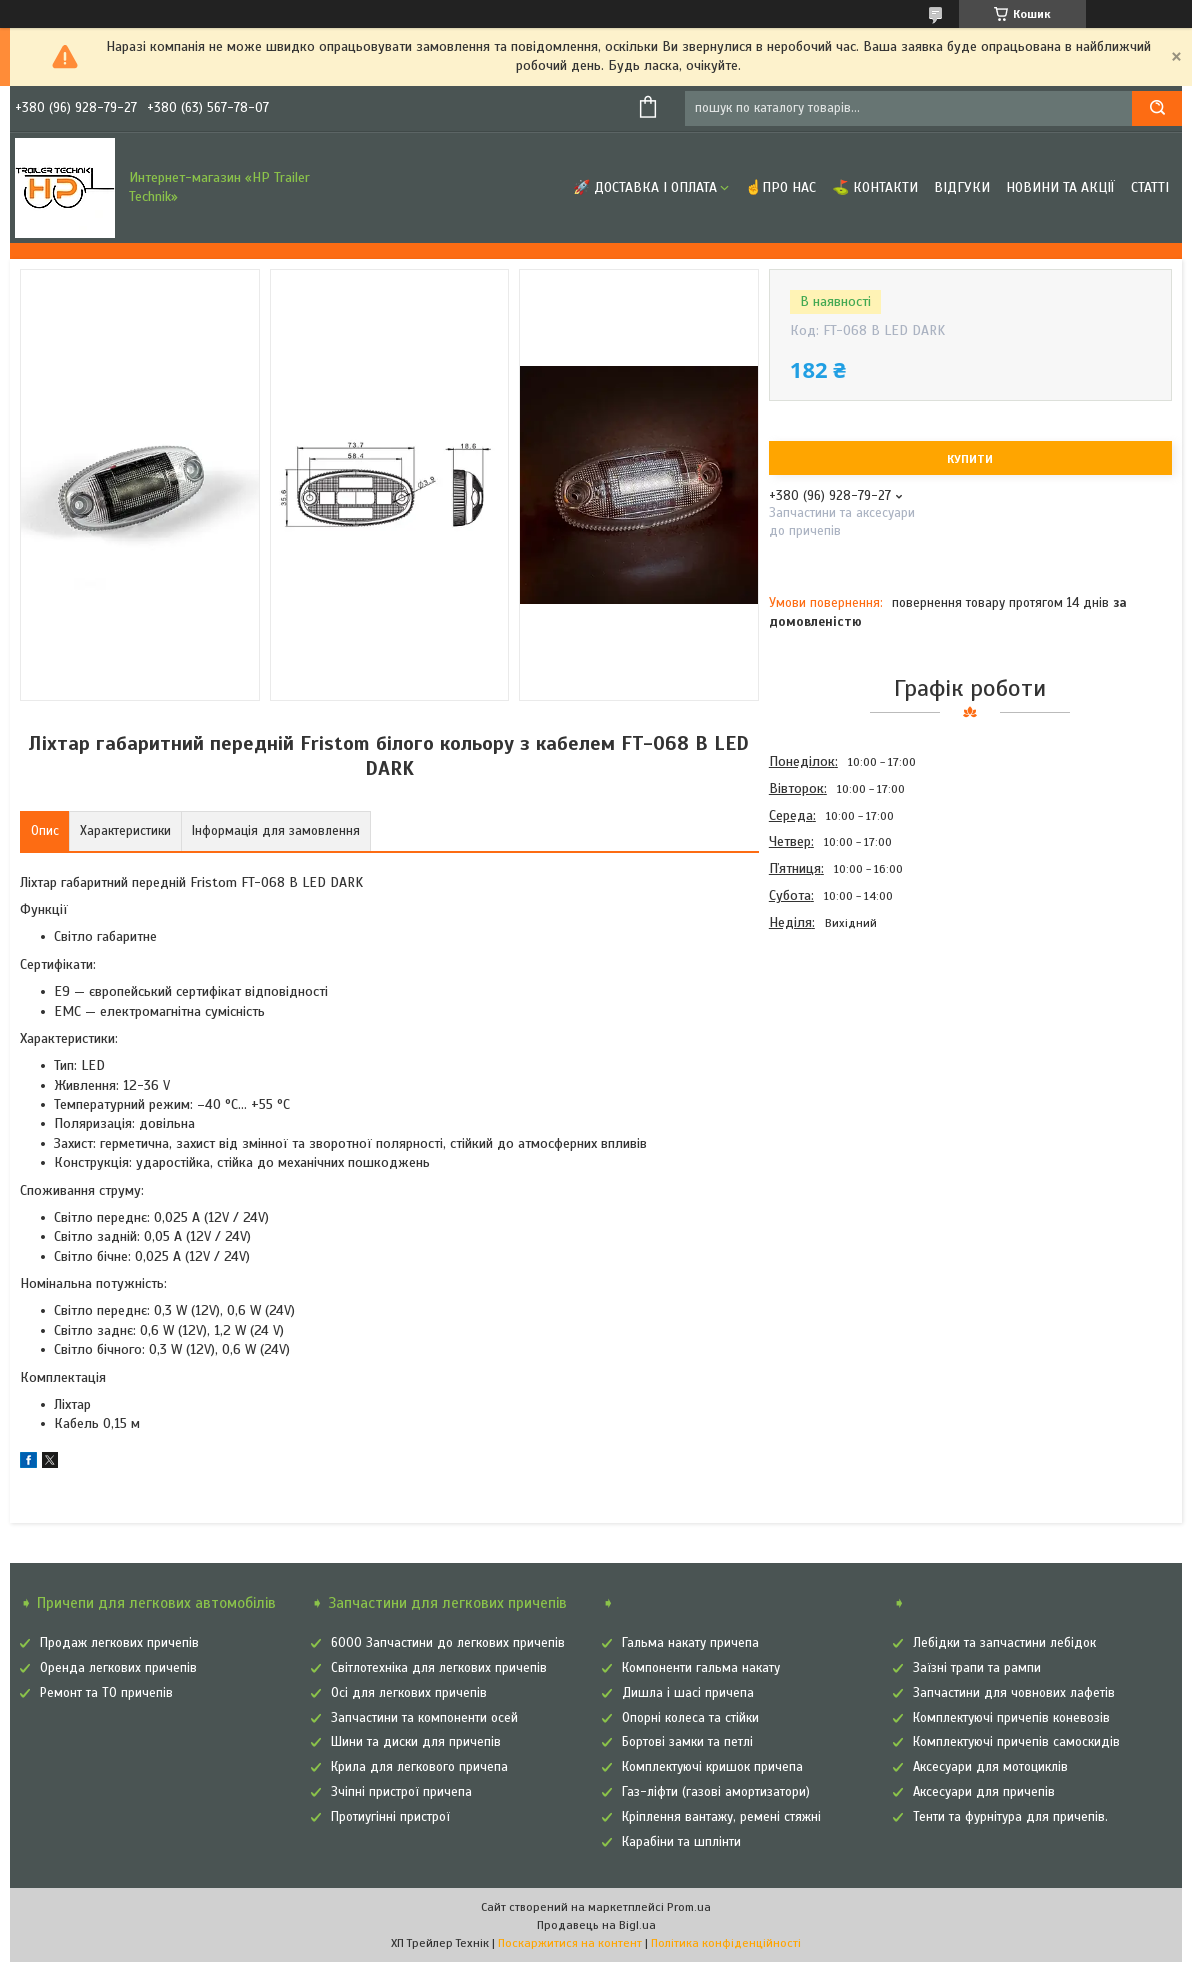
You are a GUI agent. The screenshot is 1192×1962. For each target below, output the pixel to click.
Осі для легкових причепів (409, 1693)
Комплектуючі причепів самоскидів (1016, 1742)
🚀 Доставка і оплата (645, 187)
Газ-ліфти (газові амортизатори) (716, 1792)
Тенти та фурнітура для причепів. (1010, 1817)
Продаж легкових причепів (119, 1643)
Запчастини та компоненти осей (424, 1718)
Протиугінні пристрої (390, 1817)
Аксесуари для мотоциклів (990, 1767)
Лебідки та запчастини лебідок (1004, 1643)
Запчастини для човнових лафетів (1014, 1693)
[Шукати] (1157, 108)
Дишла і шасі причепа (688, 1693)
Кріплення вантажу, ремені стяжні (721, 1817)
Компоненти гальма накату (701, 1668)
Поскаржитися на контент (570, 1943)
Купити (970, 459)
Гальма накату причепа (690, 1643)
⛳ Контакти (875, 187)
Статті (1150, 187)
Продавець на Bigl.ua (596, 1925)
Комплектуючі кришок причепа (712, 1767)
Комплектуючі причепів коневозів (1011, 1718)
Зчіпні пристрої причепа (401, 1792)
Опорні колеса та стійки (690, 1718)
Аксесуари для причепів (984, 1792)
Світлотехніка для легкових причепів (439, 1668)
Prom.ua (689, 1907)
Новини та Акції (1060, 187)
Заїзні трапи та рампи (977, 1668)
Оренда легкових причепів (118, 1668)
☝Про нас (780, 187)
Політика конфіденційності (726, 1943)
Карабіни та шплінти (681, 1842)
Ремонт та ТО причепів (106, 1693)
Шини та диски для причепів (416, 1742)
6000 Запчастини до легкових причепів (448, 1643)
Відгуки (962, 187)
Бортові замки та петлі (687, 1742)
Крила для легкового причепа (419, 1767)
